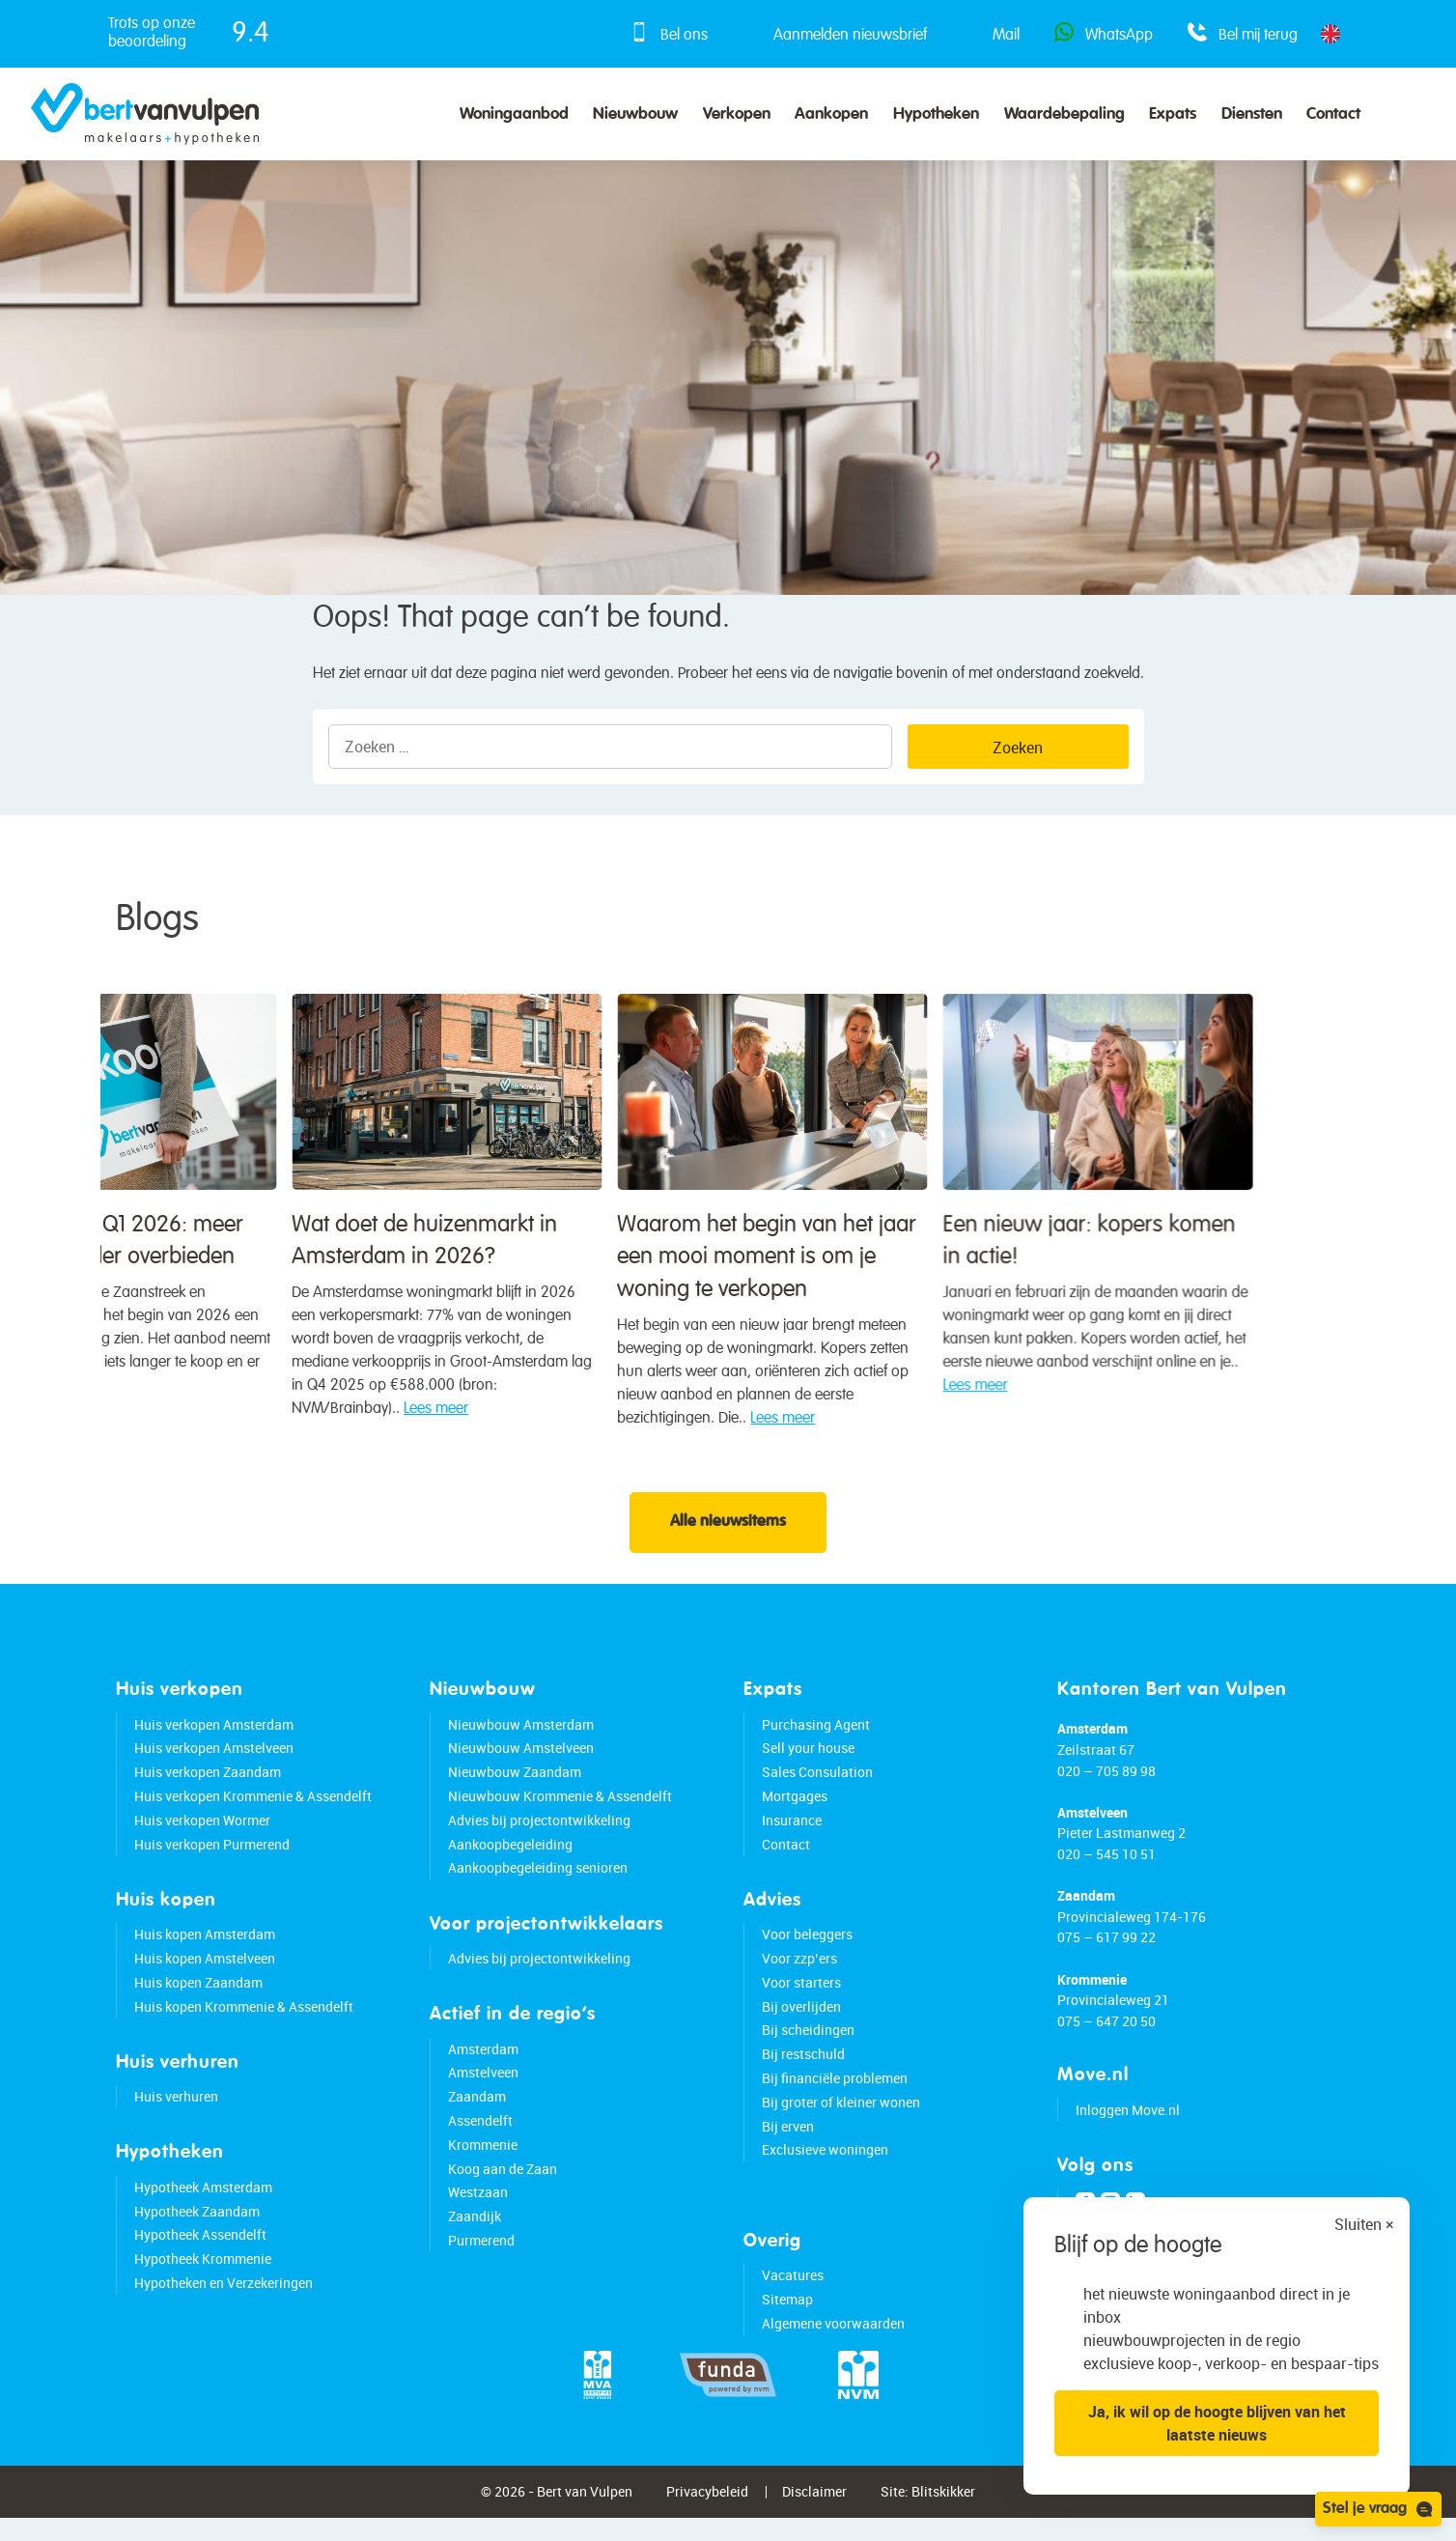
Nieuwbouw (635, 114)
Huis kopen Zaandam (198, 1997)
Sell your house (808, 1763)
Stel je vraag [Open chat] (1378, 2509)
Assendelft (480, 2136)
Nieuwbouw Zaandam (514, 1787)
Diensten (1251, 114)
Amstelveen (483, 2087)
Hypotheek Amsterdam (203, 2201)
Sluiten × (1364, 2224)
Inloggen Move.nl (1128, 2125)
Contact (1333, 114)
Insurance (792, 1834)
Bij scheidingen (808, 2045)
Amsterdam (483, 2063)
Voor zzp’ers (799, 1973)
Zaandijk (474, 2231)
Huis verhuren (176, 2112)
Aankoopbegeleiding (510, 1858)
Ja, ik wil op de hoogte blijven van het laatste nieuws (1217, 2423)
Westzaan (478, 2207)
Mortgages (794, 1811)
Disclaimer (814, 2507)
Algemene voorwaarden (833, 2338)
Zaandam (477, 2112)
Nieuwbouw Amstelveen (521, 1763)
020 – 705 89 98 (1106, 1785)
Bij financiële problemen (835, 2093)
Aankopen (831, 114)
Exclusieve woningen (825, 2165)
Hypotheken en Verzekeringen (223, 2298)
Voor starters (801, 1997)
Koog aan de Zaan (502, 2183)
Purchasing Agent (816, 1739)
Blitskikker (943, 2507)
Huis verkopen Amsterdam (214, 1739)
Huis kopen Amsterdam (204, 1949)
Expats (1172, 114)
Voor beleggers (807, 1949)
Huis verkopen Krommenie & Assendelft (253, 1811)
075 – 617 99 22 (1106, 1952)
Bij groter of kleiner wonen (841, 2116)
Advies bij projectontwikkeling (539, 1834)
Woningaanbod (514, 114)
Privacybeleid (707, 2507)
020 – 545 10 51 (1106, 1869)
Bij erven (788, 2141)
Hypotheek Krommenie (202, 2274)
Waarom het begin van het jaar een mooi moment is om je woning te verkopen (178, 1313)
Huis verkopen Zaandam (207, 1787)
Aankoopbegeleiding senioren (538, 1883)
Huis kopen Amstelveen (204, 1973)
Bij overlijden (801, 2021)
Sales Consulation (817, 1787)
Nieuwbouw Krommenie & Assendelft (560, 1811)
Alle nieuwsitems (728, 1537)
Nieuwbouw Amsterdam (521, 1739)
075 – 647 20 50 (1106, 2036)
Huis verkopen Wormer (202, 1834)
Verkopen (736, 114)
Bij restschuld (803, 2069)
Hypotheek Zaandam (197, 2225)
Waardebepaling (1064, 114)
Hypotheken (936, 114)
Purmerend (481, 2255)
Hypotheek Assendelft (200, 2250)
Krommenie (483, 2159)
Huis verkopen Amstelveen (214, 1763)
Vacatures (793, 2290)
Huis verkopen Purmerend (212, 1858)
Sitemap (787, 2313)
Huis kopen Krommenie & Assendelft (243, 2021)
